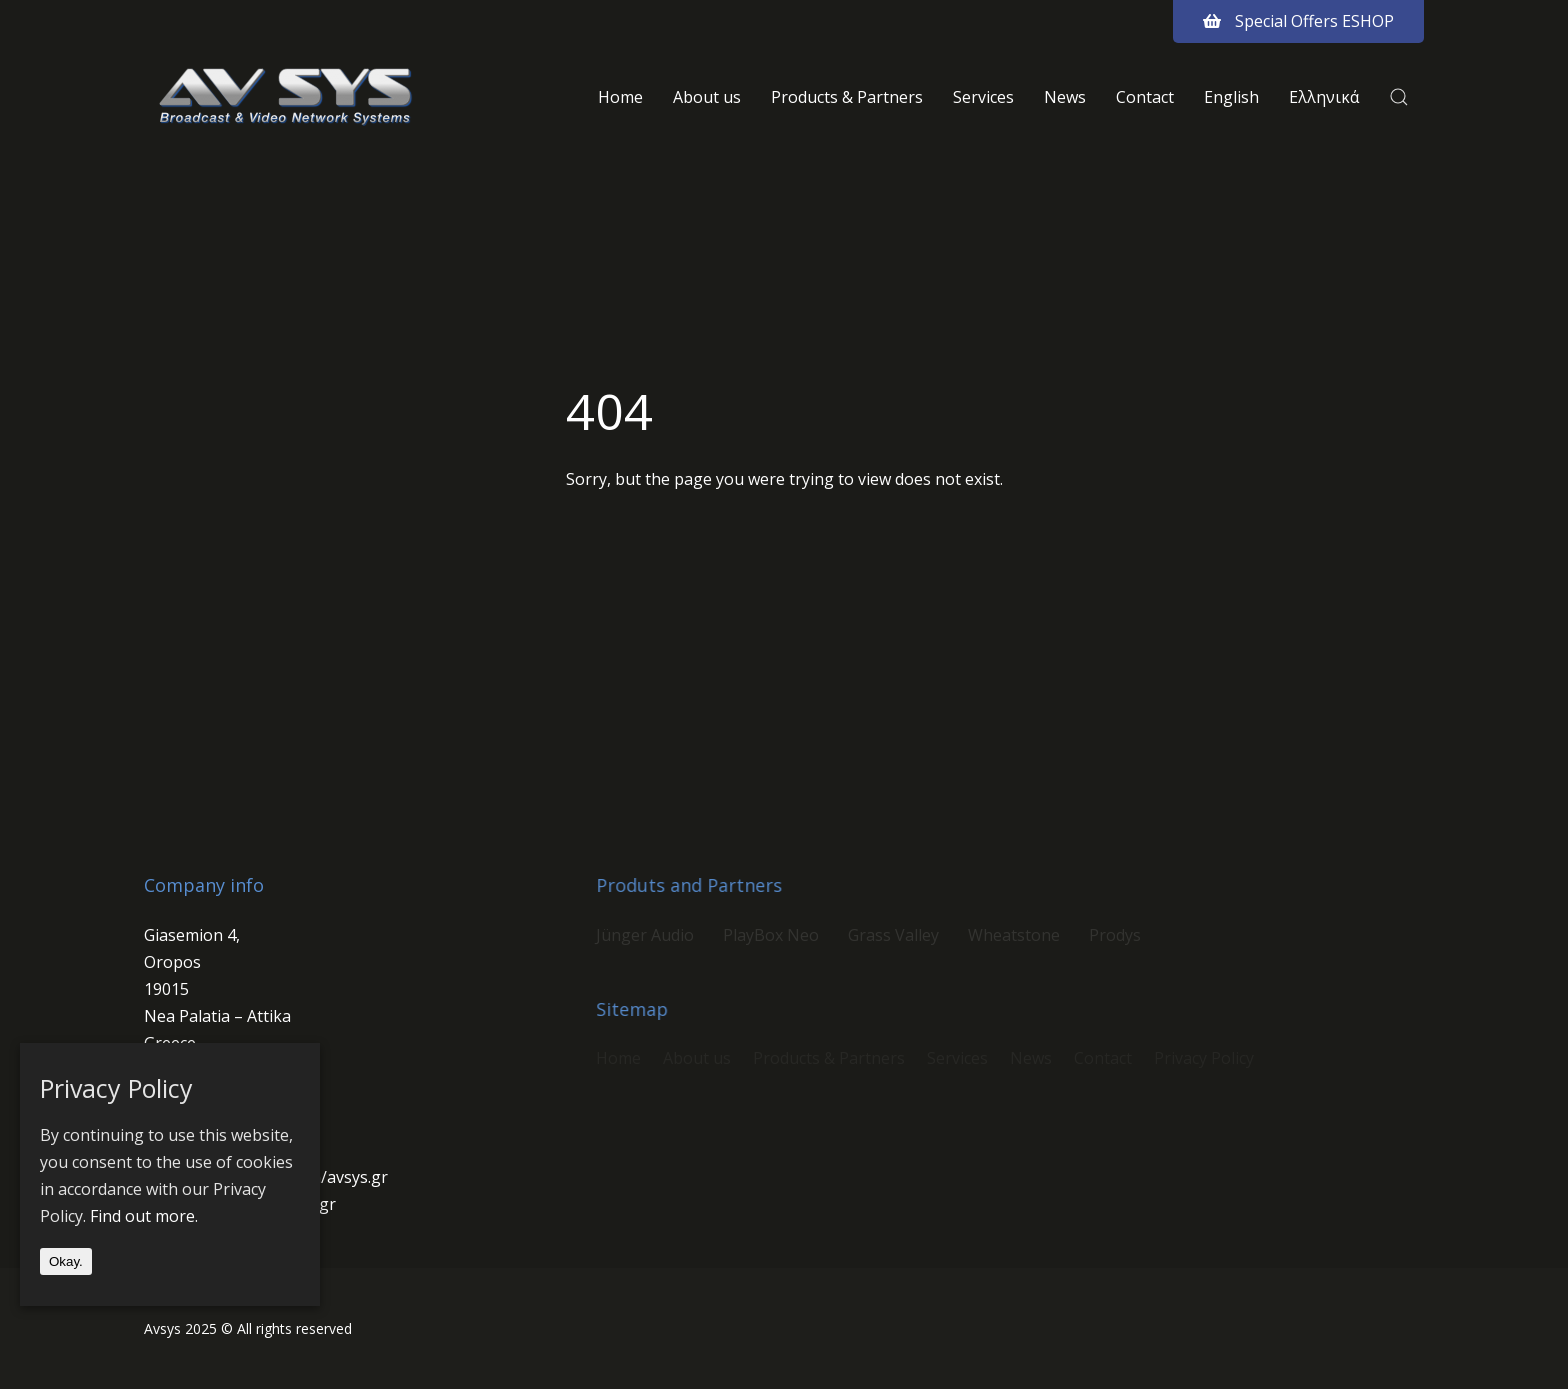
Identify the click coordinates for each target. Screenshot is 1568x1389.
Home (620, 97)
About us (707, 97)
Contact (1145, 97)
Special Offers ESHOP (1298, 21)
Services (983, 97)
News (1065, 97)
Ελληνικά (1324, 97)
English (1231, 97)
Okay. (66, 1261)
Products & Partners (847, 97)
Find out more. (144, 1216)
